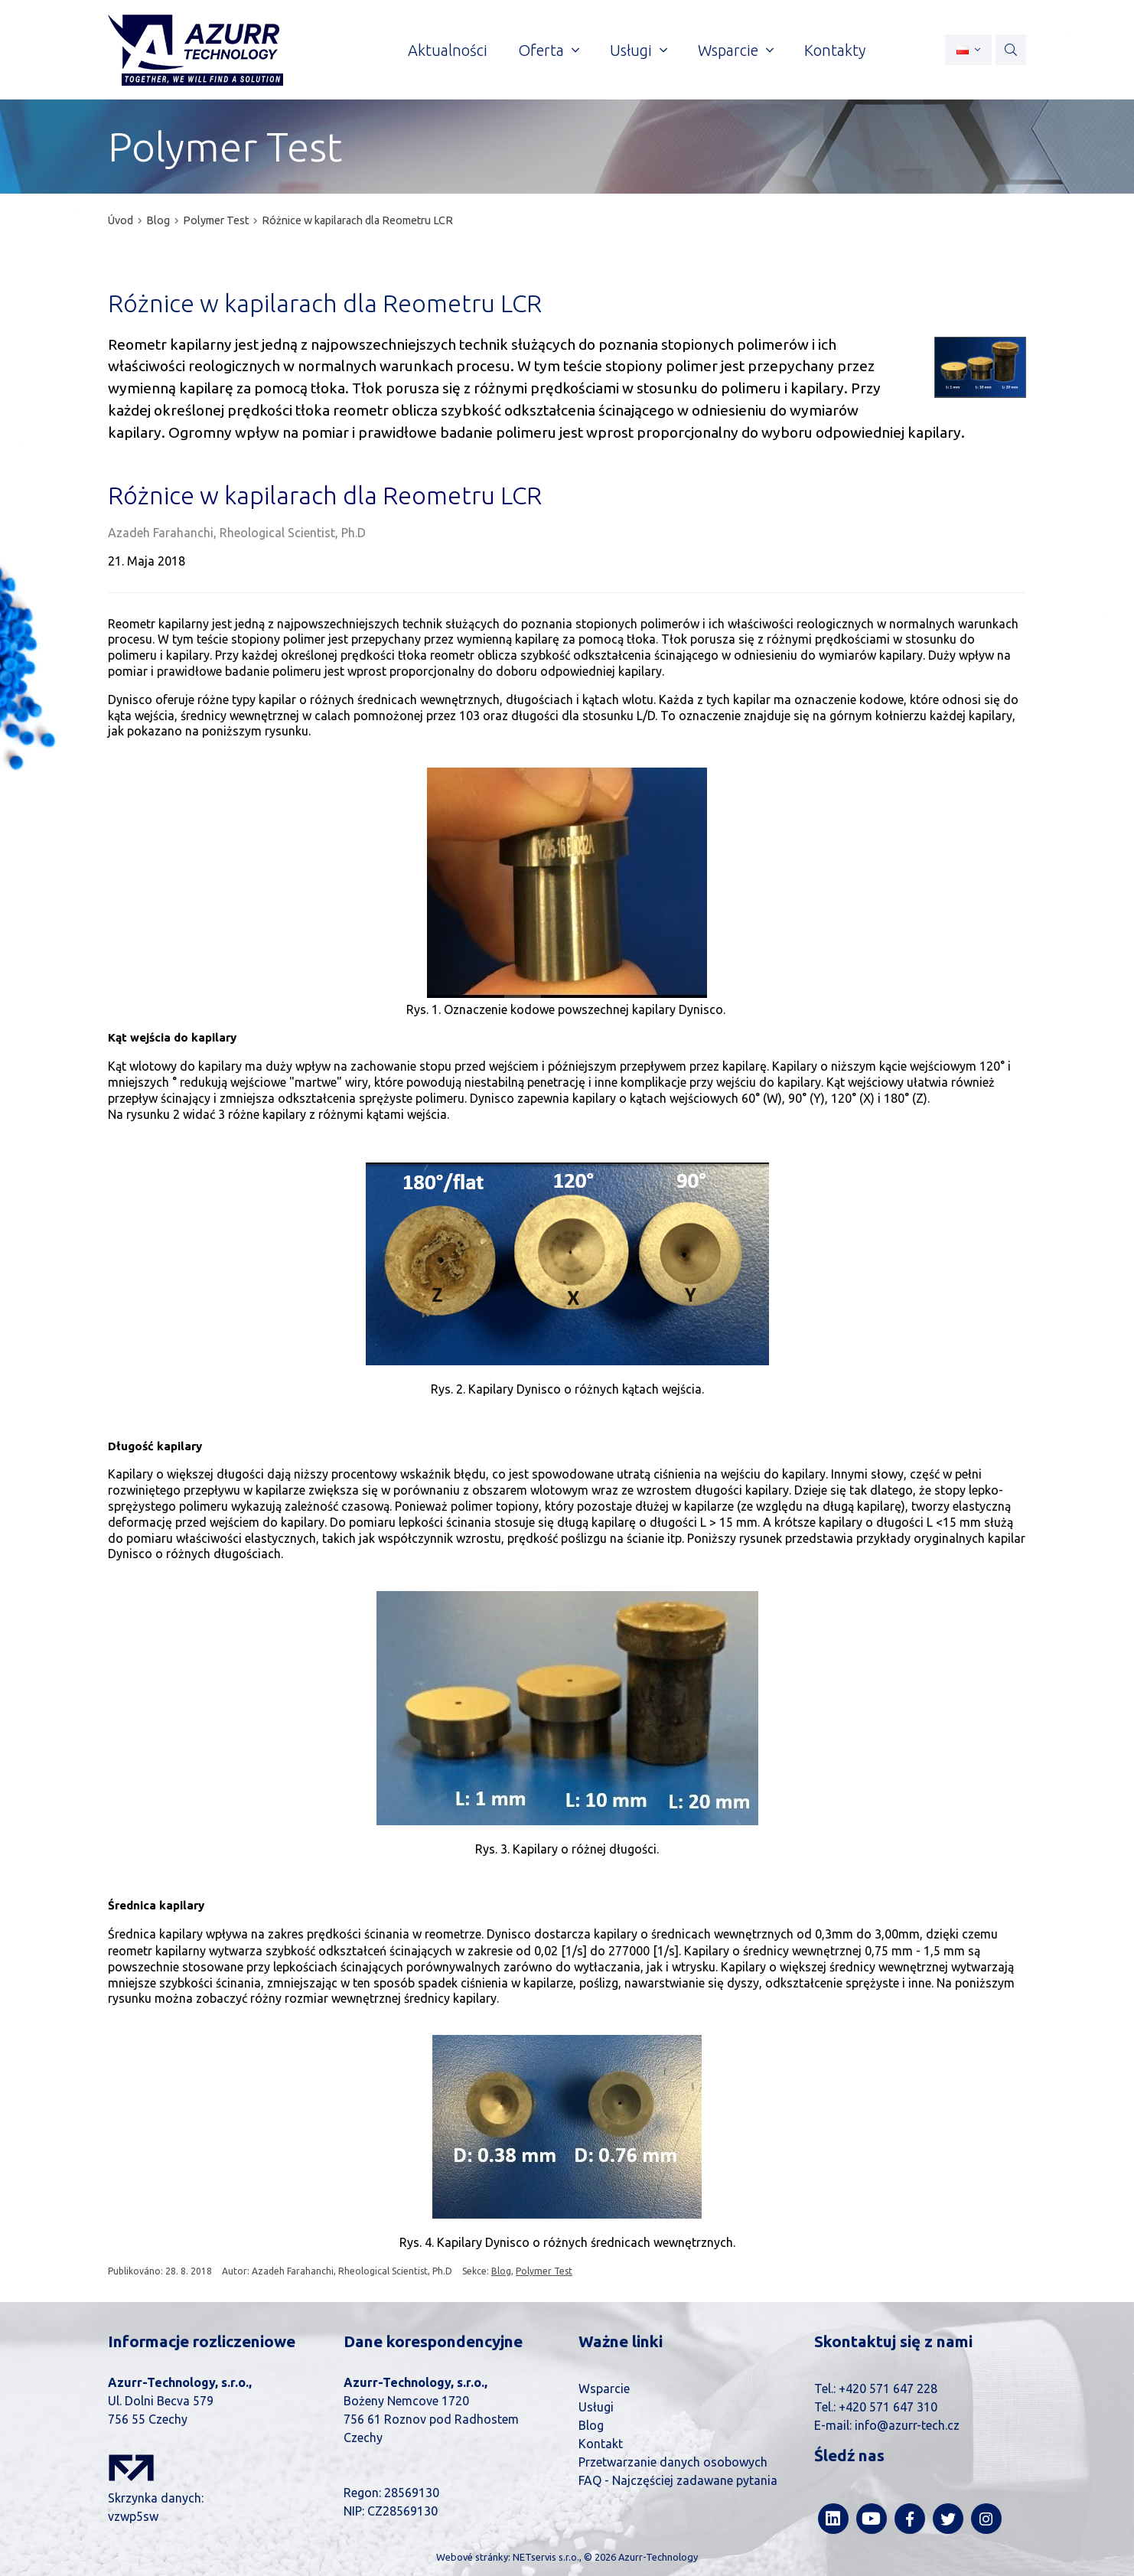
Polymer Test (216, 220)
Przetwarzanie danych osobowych (672, 2462)
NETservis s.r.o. (546, 2557)
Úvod (120, 220)
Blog (158, 220)
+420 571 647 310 (888, 2407)
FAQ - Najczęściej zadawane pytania (677, 2480)
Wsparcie (604, 2388)
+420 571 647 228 (888, 2388)
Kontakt (600, 2443)
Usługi (596, 2407)
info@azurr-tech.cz (907, 2425)
